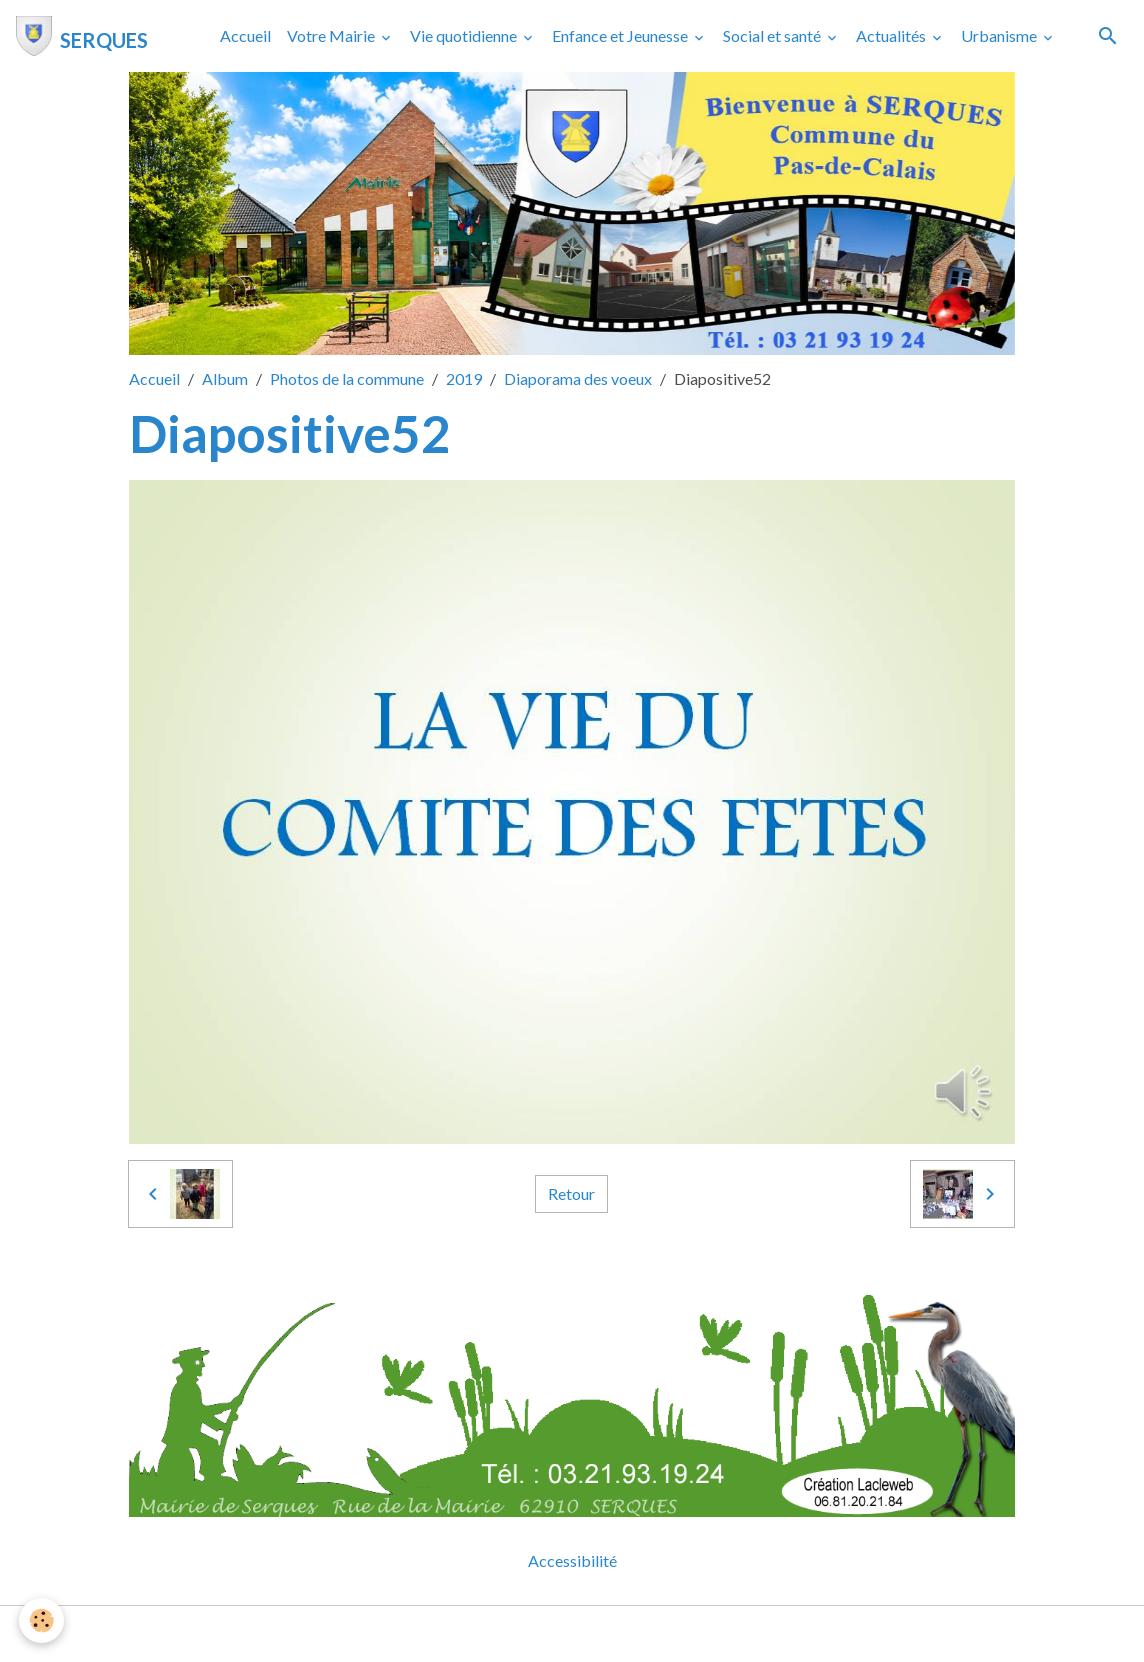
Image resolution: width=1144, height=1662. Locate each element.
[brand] (82, 36)
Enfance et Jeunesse (621, 35)
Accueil (245, 35)
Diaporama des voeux (578, 378)
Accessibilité (572, 1560)
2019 (464, 378)
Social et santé (773, 35)
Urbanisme (1000, 35)
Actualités (892, 35)
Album (225, 378)
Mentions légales (492, 1633)
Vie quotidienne (465, 35)
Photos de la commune (347, 378)
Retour (571, 1193)
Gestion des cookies (641, 1633)
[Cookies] (42, 1620)
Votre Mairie (332, 35)
